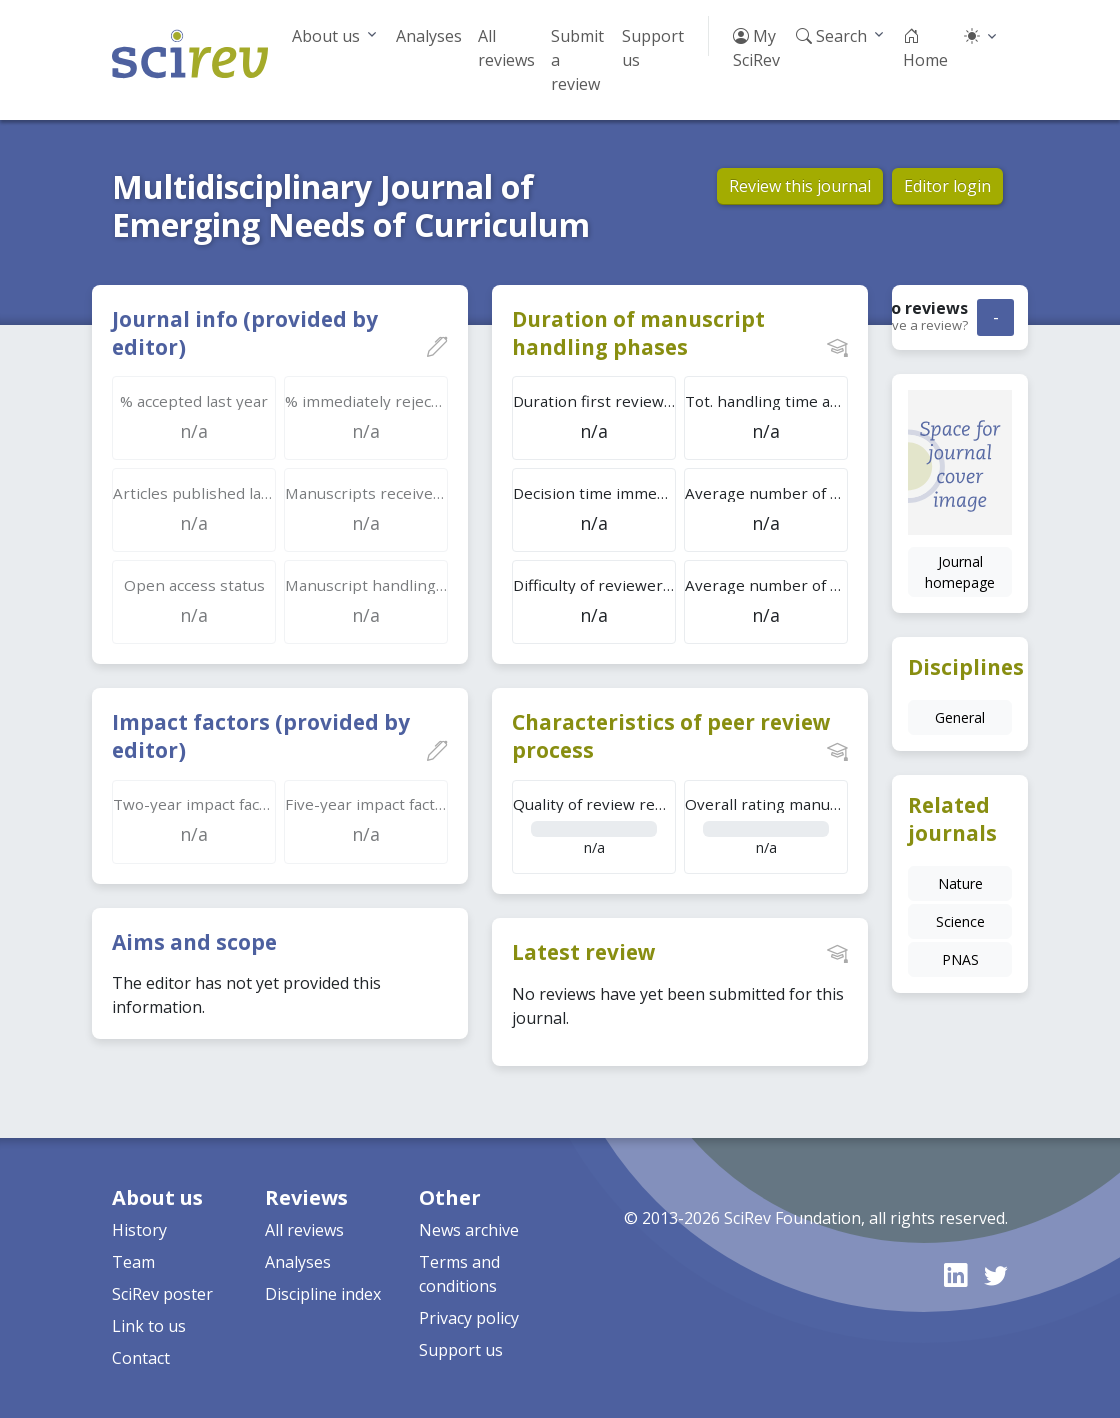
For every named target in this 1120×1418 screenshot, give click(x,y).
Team (133, 1262)
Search (831, 36)
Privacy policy (469, 1318)
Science (960, 921)
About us (326, 36)
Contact (141, 1358)
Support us (653, 48)
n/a (594, 825)
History (139, 1230)
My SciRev (756, 48)
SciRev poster (162, 1294)
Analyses (429, 36)
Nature (960, 883)
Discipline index (323, 1294)
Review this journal (800, 186)
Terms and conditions (459, 1274)
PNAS (960, 959)
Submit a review (577, 60)
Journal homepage (960, 572)
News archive (469, 1230)
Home (925, 48)
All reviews (506, 48)
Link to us (149, 1326)
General (960, 717)
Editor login (947, 186)
